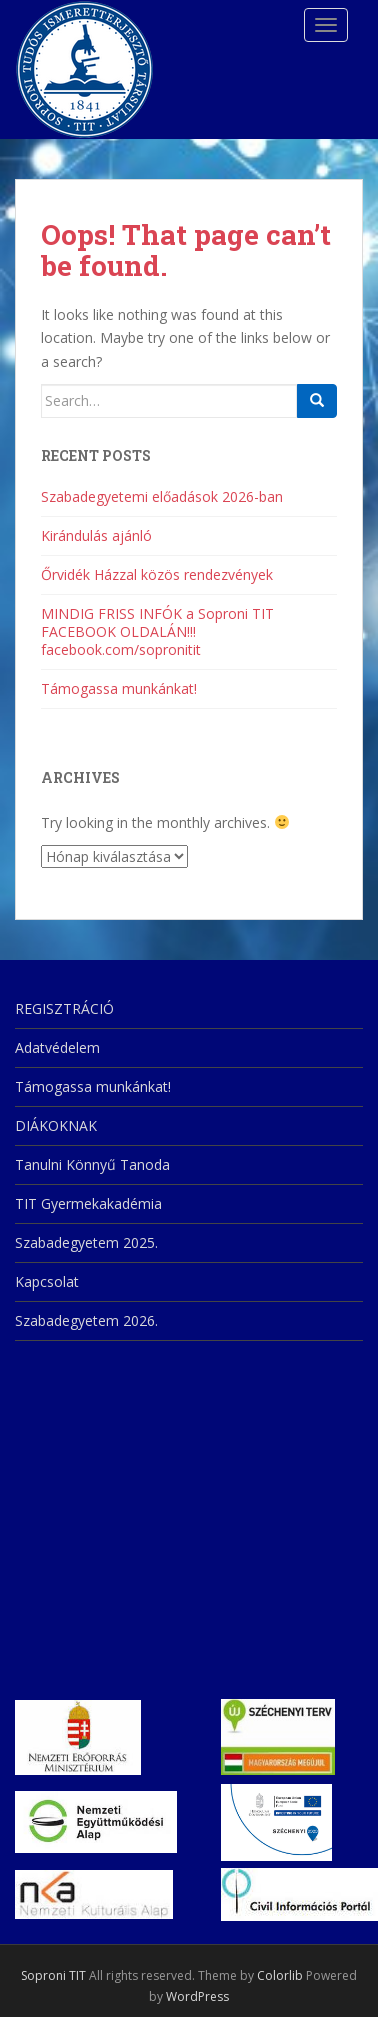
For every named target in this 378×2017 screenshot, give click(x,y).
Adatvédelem (57, 1047)
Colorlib (280, 1975)
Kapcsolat (47, 1281)
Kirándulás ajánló (96, 535)
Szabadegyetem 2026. (86, 1320)
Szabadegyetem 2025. (86, 1242)
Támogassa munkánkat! (119, 688)
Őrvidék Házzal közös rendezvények (157, 574)
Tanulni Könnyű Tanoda (92, 1164)
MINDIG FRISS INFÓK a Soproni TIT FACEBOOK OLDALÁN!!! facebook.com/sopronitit (157, 631)
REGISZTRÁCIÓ (64, 1008)
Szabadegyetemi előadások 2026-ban (162, 496)
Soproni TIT (53, 1975)
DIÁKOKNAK (56, 1125)
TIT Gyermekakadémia (88, 1203)
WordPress (197, 1996)
